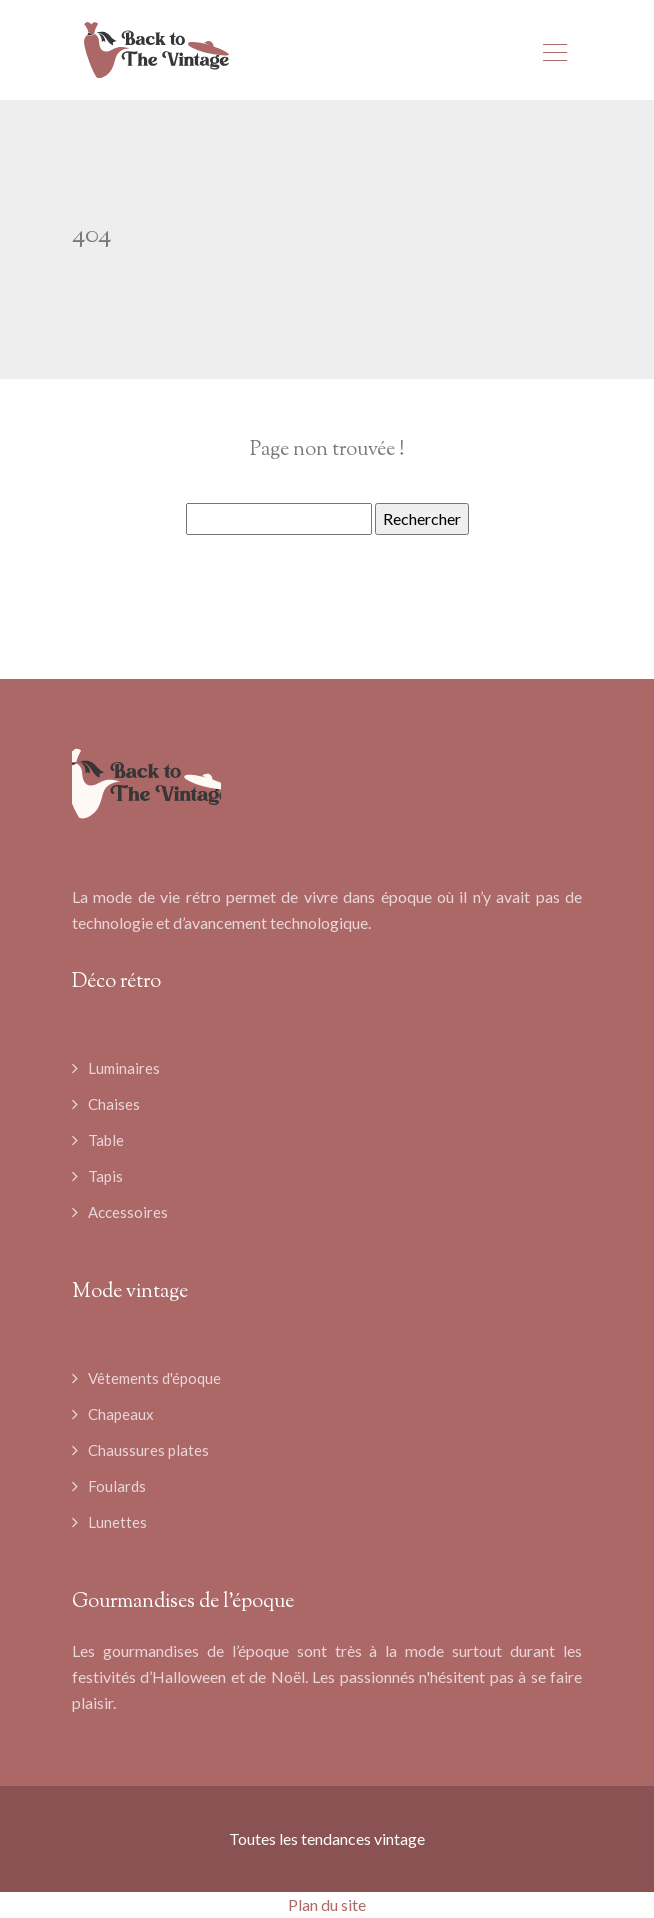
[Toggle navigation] (554, 55)
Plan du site (327, 1904)
